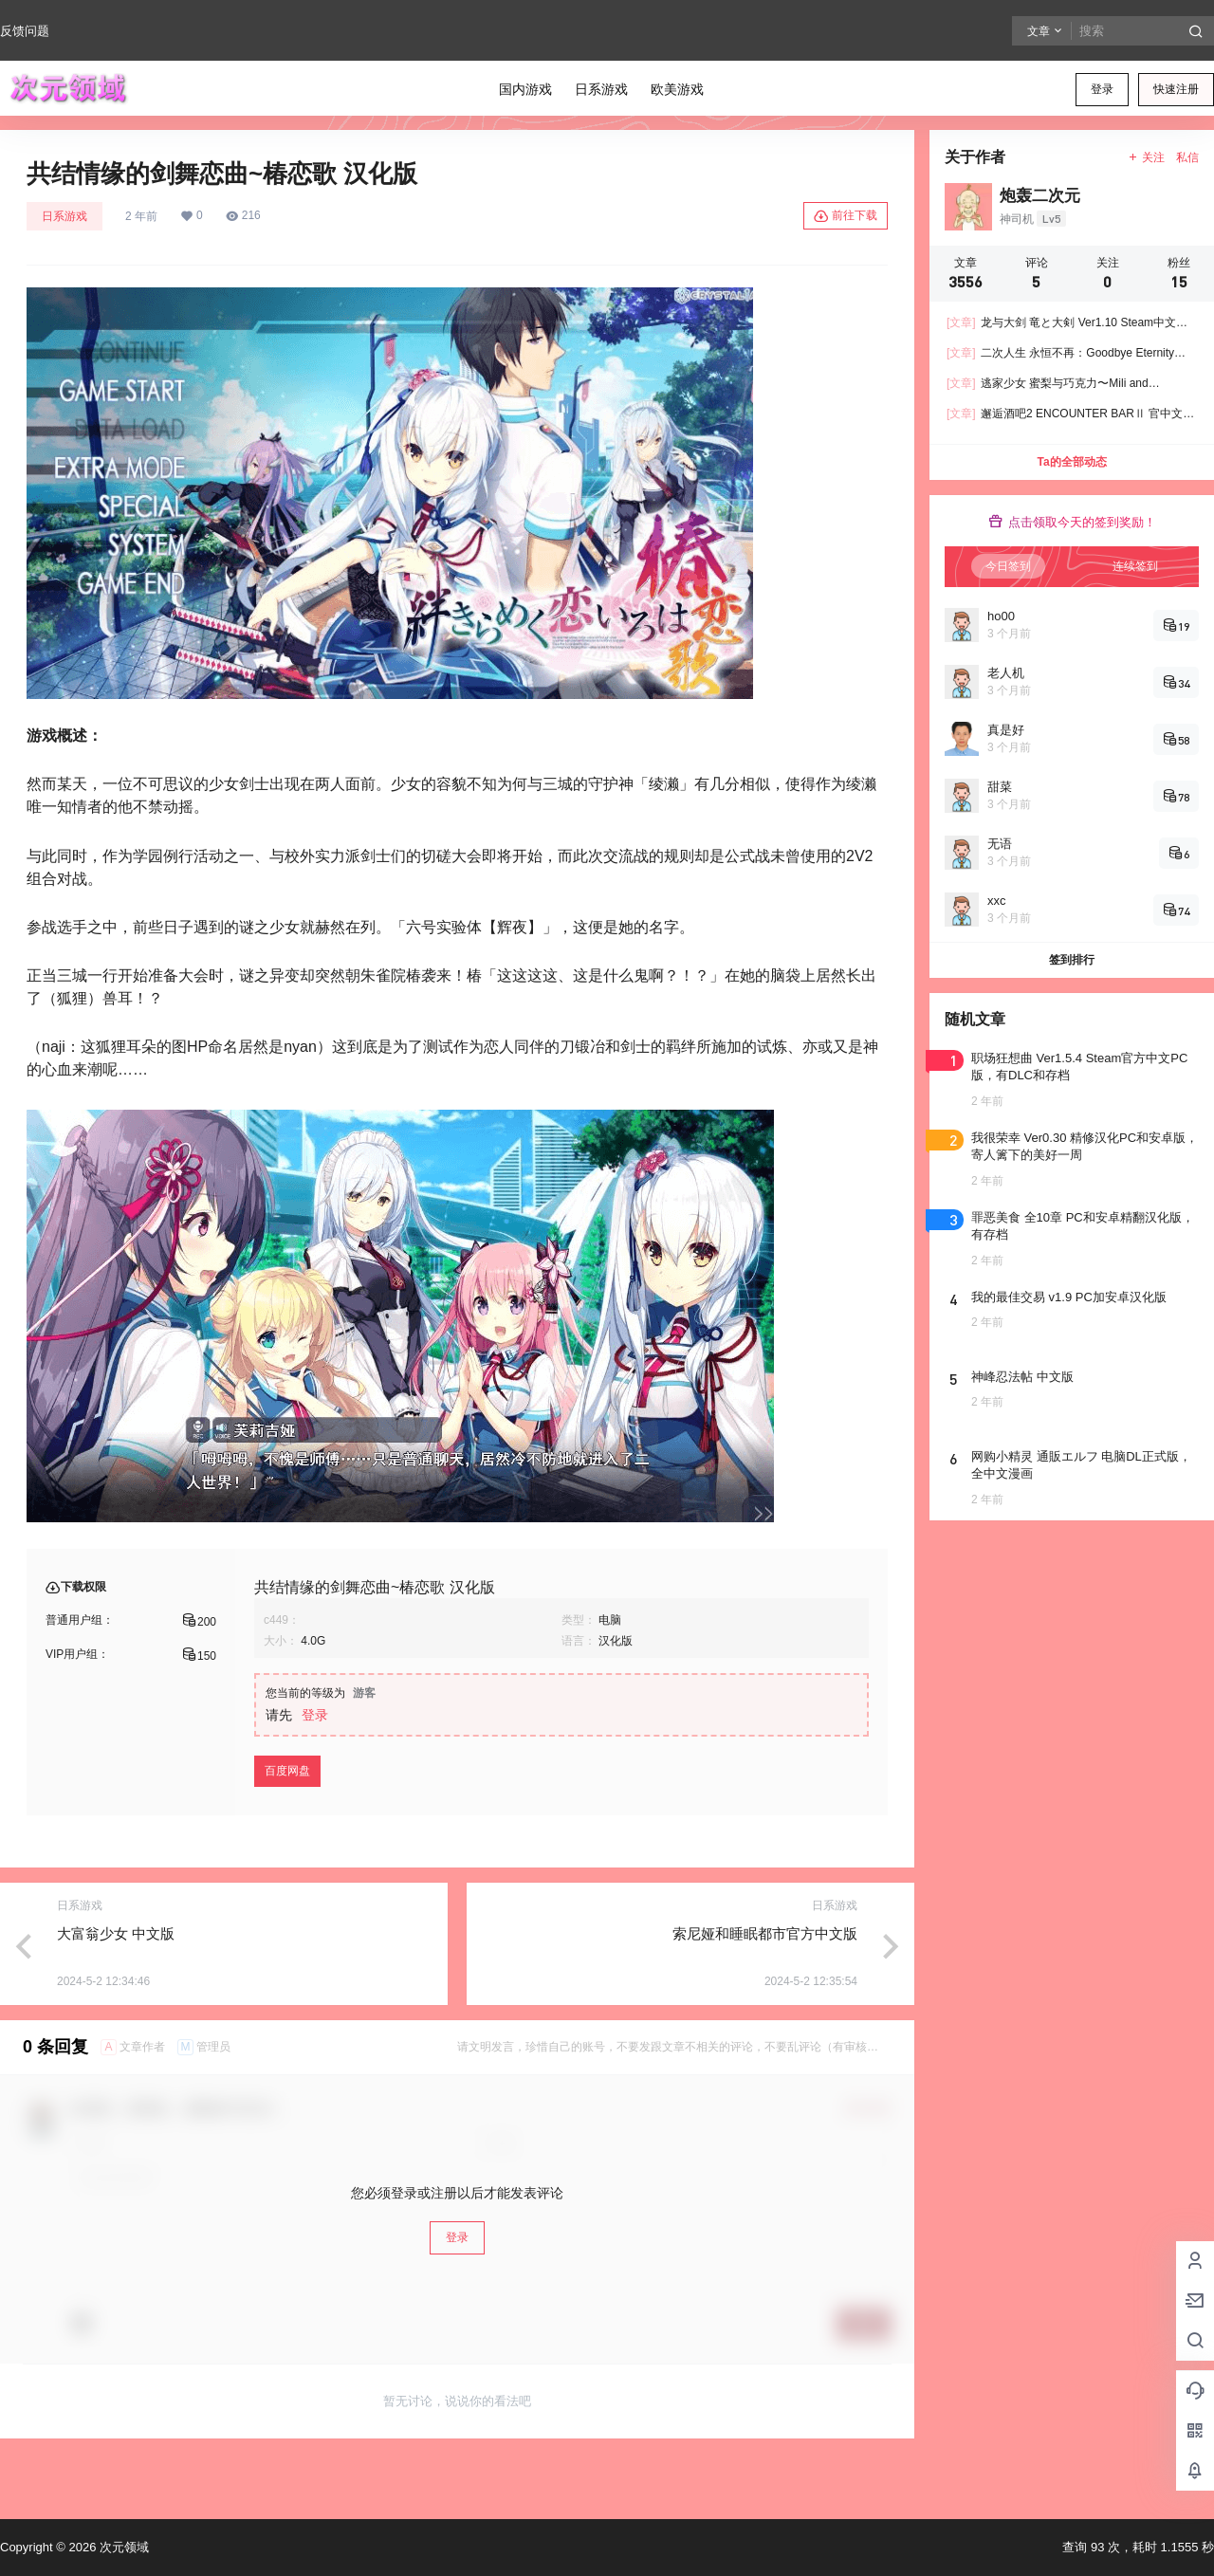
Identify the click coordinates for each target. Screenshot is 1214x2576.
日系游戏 (64, 216)
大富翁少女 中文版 (116, 1933)
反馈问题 (24, 31)
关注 (1146, 157)
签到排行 (1071, 959)
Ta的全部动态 (1071, 462)
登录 (1102, 89)
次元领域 (122, 2547)
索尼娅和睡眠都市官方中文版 (764, 1933)
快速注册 (1176, 89)
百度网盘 (287, 1770)
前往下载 (845, 216)
